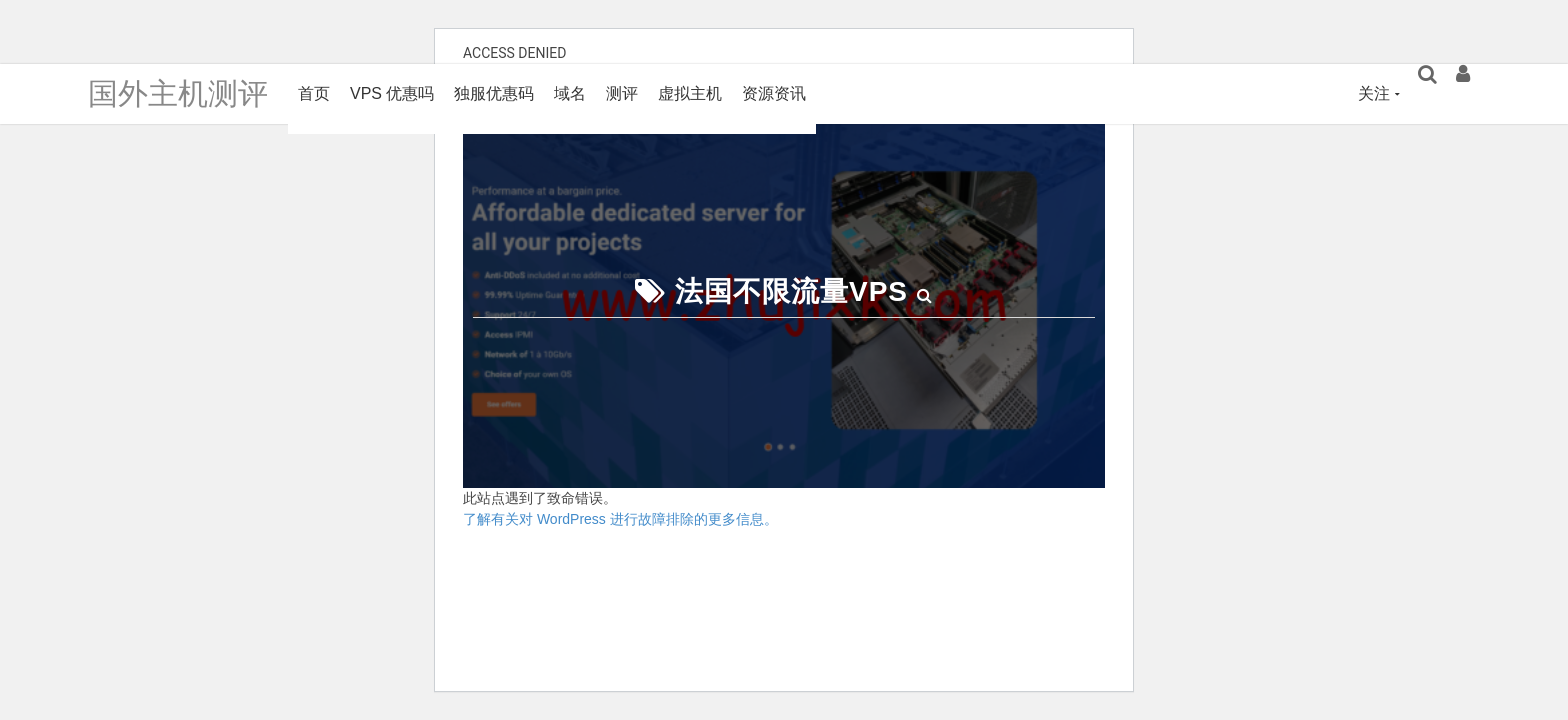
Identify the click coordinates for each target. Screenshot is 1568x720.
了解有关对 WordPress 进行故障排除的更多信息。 (620, 519)
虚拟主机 (690, 93)
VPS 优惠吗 (392, 93)
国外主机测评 (178, 93)
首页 (314, 93)
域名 (570, 93)
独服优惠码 (494, 93)
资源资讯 (774, 93)
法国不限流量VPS (791, 291)
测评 (622, 93)
